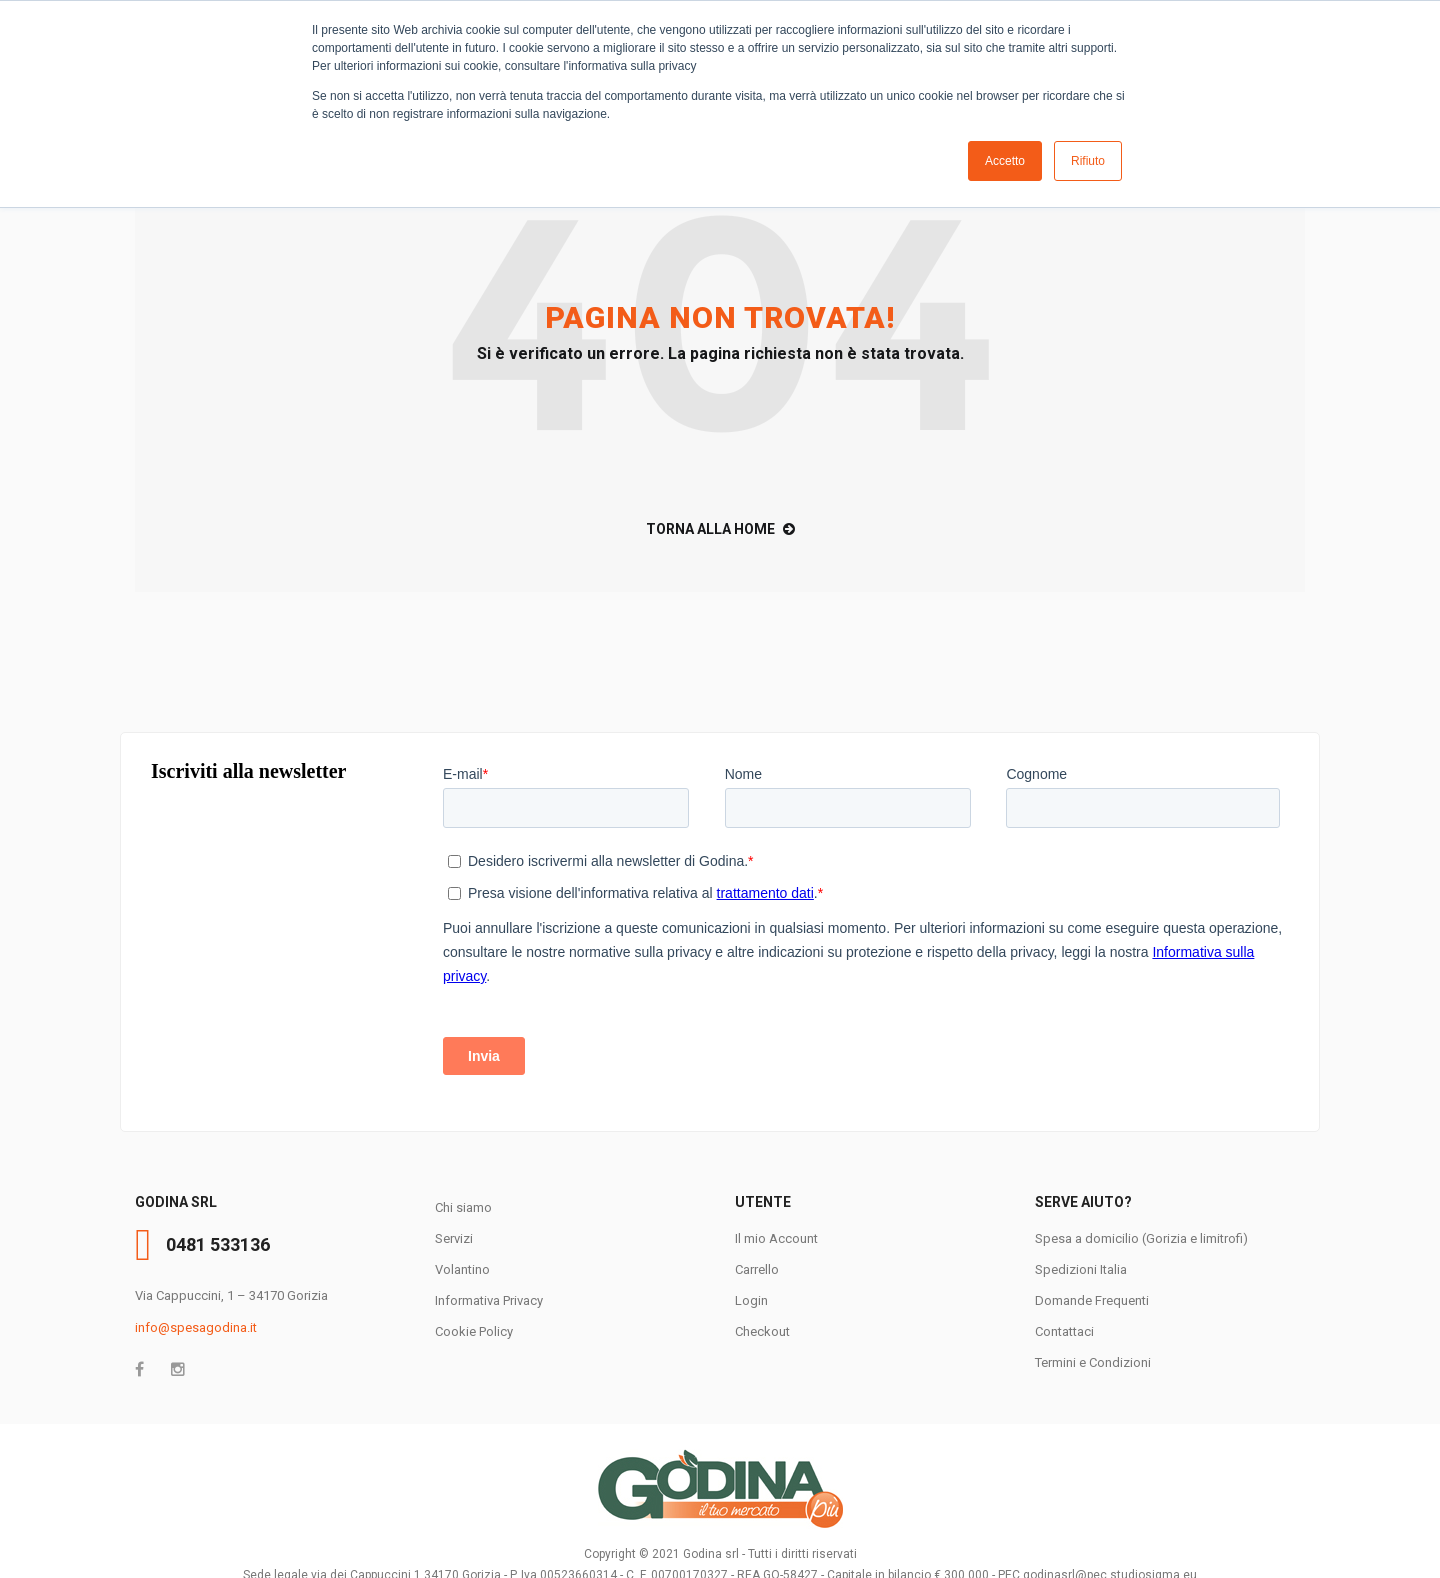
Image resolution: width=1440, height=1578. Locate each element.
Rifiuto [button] (1088, 161)
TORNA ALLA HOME (720, 529)
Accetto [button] (1005, 161)
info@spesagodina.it (196, 1327)
